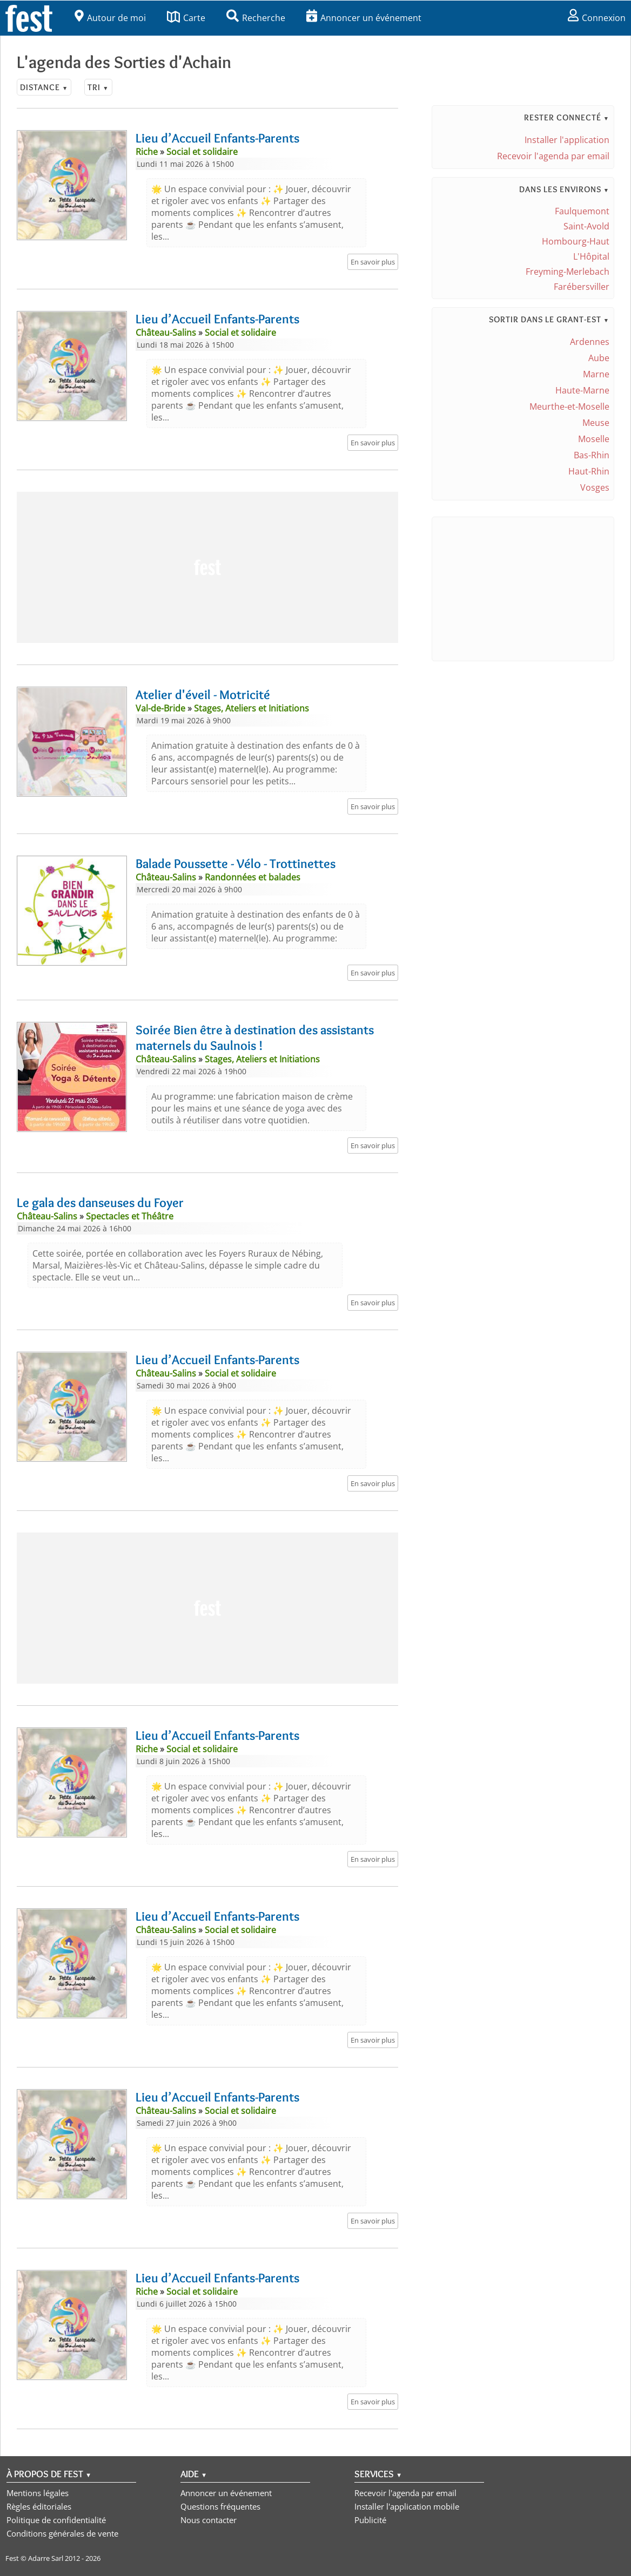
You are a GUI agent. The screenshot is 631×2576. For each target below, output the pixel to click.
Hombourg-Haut (575, 241)
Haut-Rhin (588, 471)
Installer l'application (567, 140)
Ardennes (589, 342)
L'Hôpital (591, 256)
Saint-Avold (586, 226)
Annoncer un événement (363, 18)
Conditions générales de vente (62, 2533)
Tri (98, 87)
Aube (598, 358)
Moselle (593, 439)
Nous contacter (208, 2519)
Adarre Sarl (45, 2558)
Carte (186, 18)
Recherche (255, 18)
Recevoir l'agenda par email (553, 156)
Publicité (370, 2519)
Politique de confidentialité (56, 2519)
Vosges (594, 487)
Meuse (595, 423)
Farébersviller (581, 287)
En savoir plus (373, 262)
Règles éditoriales (38, 2506)
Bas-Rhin (591, 455)
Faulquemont (582, 211)
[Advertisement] (207, 567)
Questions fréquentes (220, 2506)
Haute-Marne (582, 390)
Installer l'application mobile (406, 2506)
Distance (44, 87)
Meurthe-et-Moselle (569, 406)
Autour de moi (110, 18)
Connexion (597, 18)
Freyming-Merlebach (567, 271)
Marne (596, 374)
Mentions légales (37, 2492)
